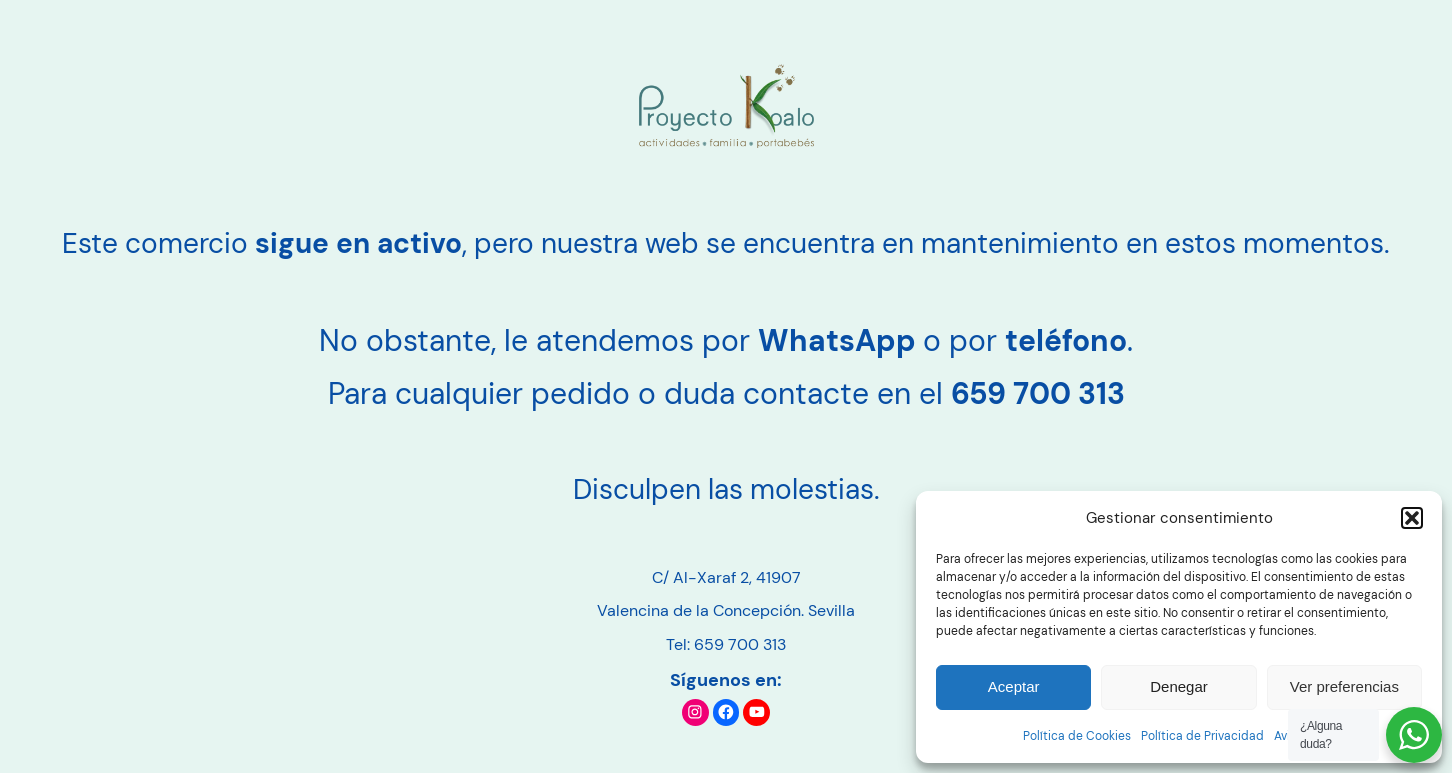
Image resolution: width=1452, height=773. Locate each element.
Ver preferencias (1344, 686)
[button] (1412, 518)
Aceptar (1014, 686)
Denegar (1179, 686)
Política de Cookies (1077, 736)
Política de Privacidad (1202, 736)
